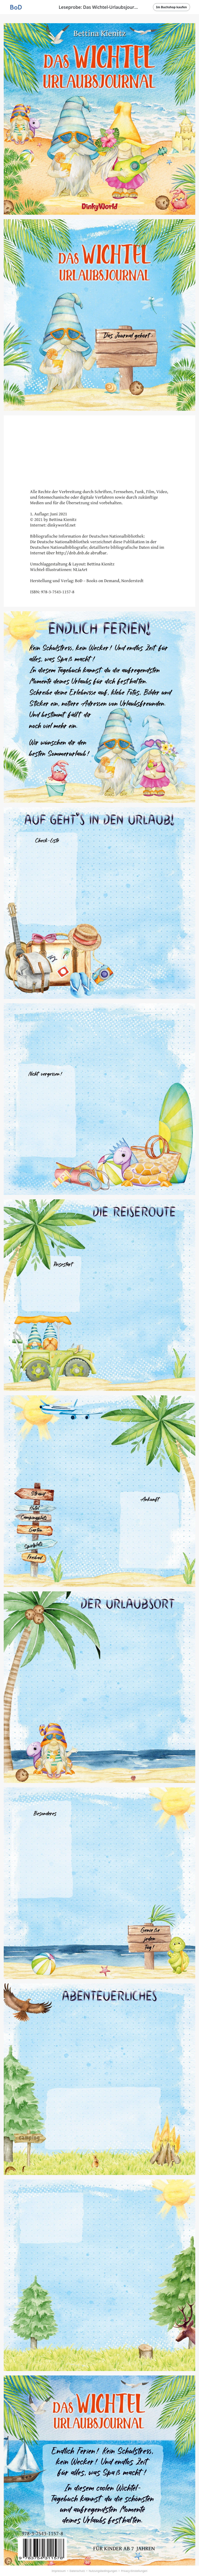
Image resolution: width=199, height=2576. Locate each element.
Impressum (59, 2571)
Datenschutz (77, 2571)
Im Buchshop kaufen (171, 7)
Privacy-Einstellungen (134, 2571)
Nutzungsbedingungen (103, 2571)
